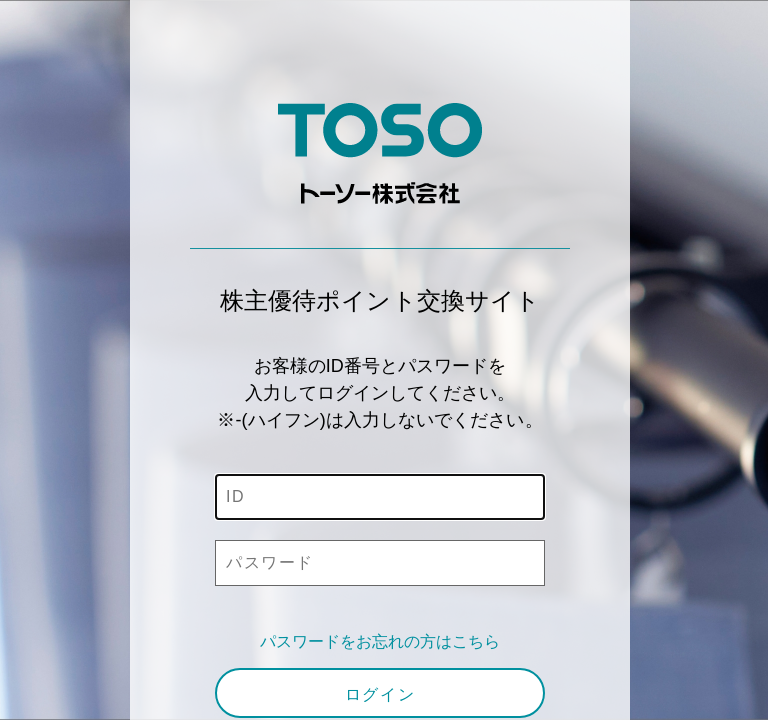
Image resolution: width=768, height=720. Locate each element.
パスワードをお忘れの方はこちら (380, 641)
